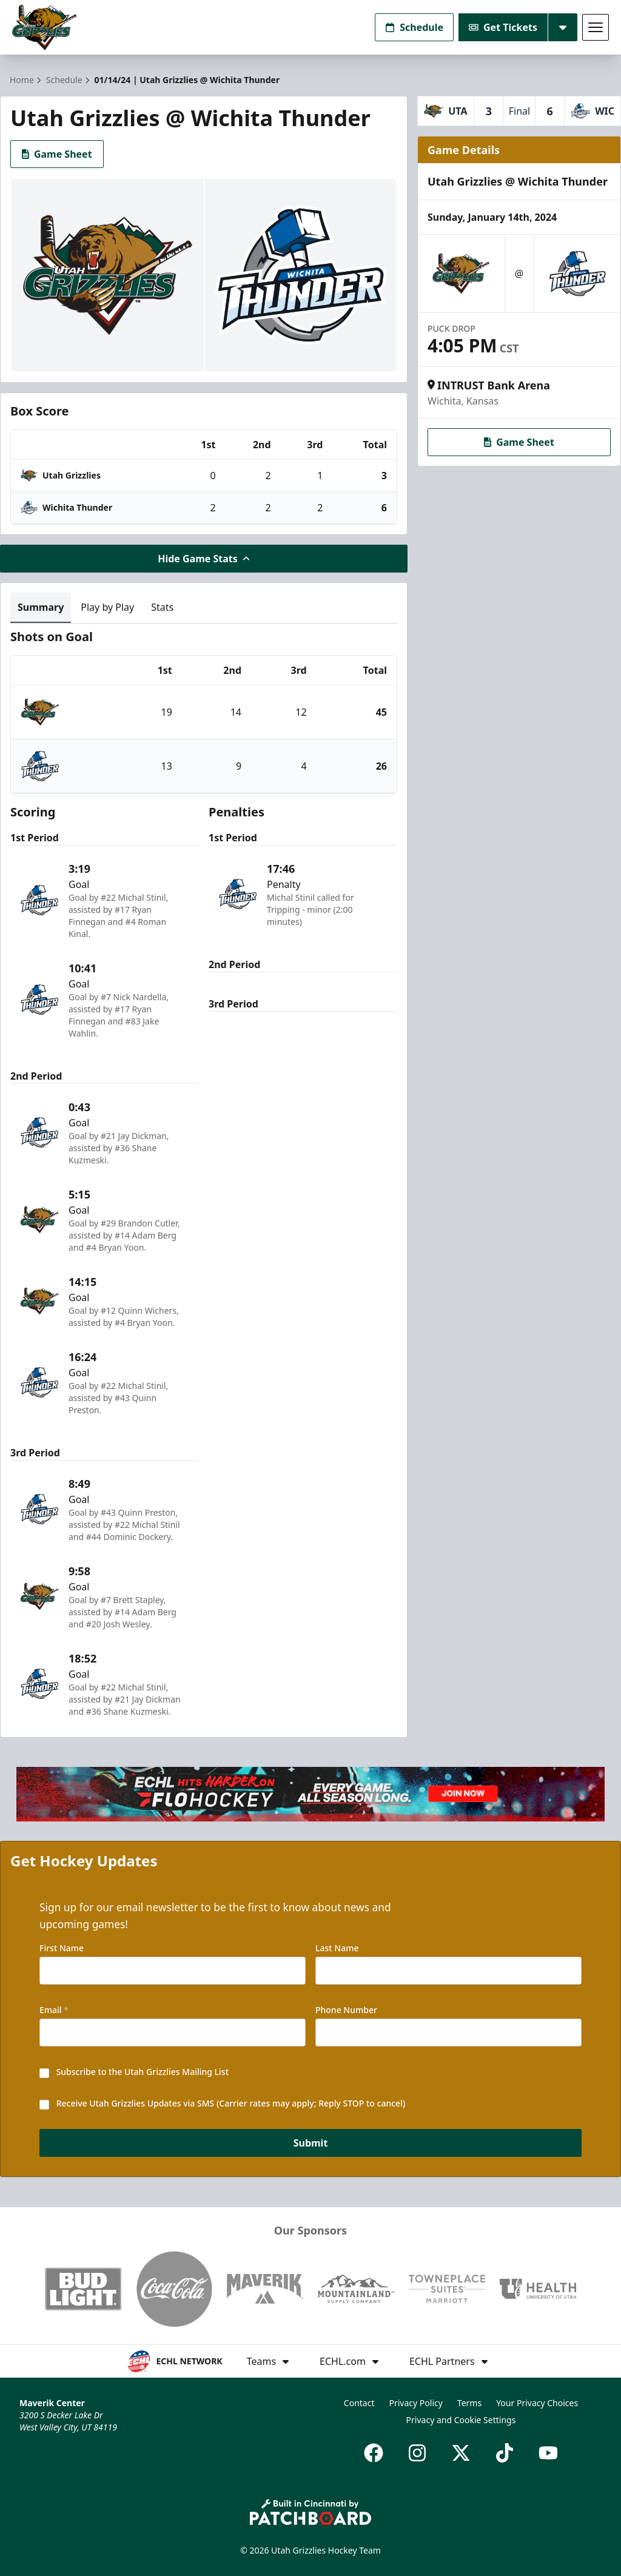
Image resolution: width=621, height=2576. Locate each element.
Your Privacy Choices (537, 2403)
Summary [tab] (41, 607)
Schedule (414, 27)
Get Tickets (503, 27)
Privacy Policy (416, 2403)
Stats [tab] (162, 607)
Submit (311, 2143)
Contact (359, 2403)
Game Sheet (57, 154)
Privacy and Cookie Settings (461, 2420)
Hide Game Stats (204, 558)
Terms (469, 2403)
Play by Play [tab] (107, 607)
